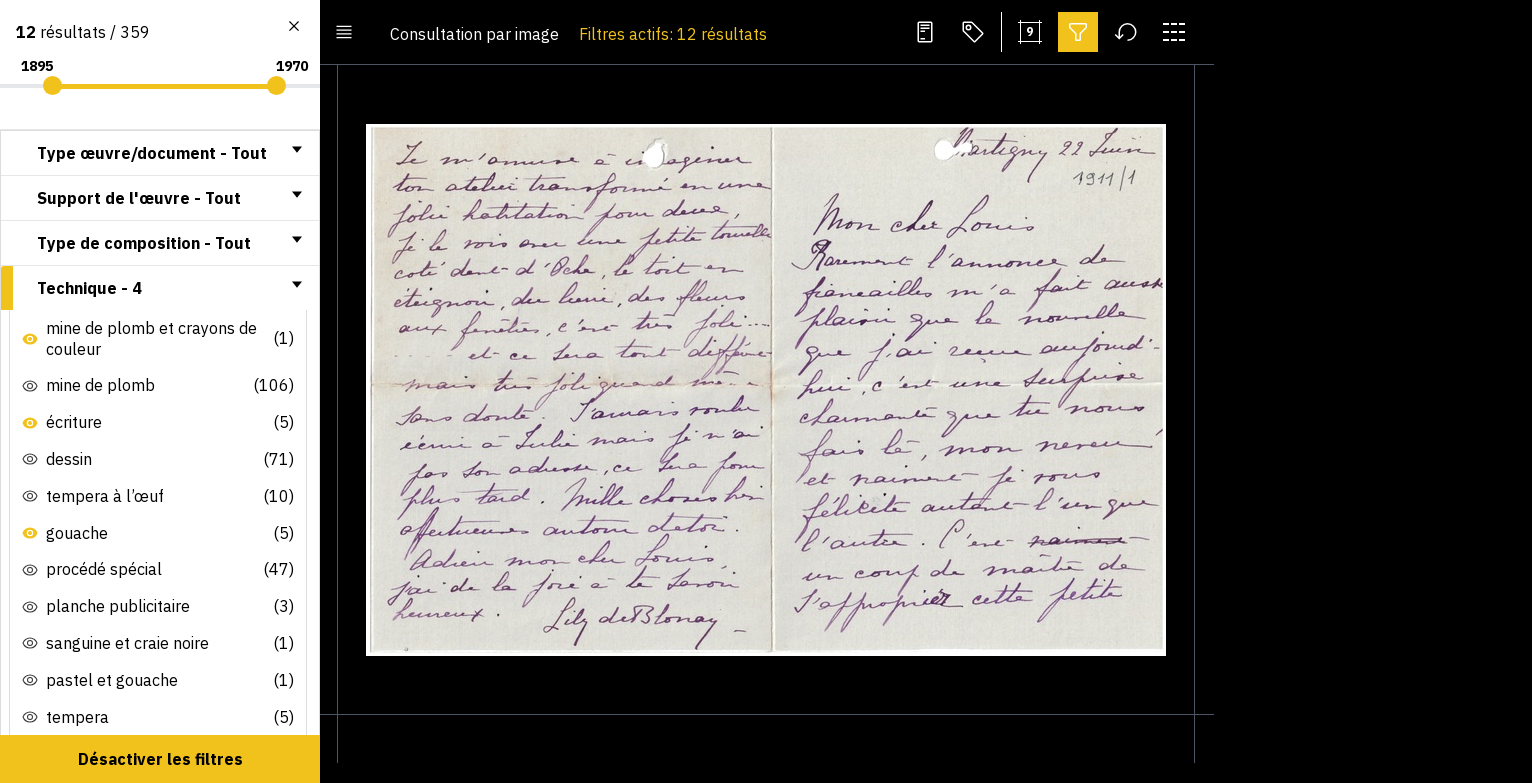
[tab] (160, 153)
